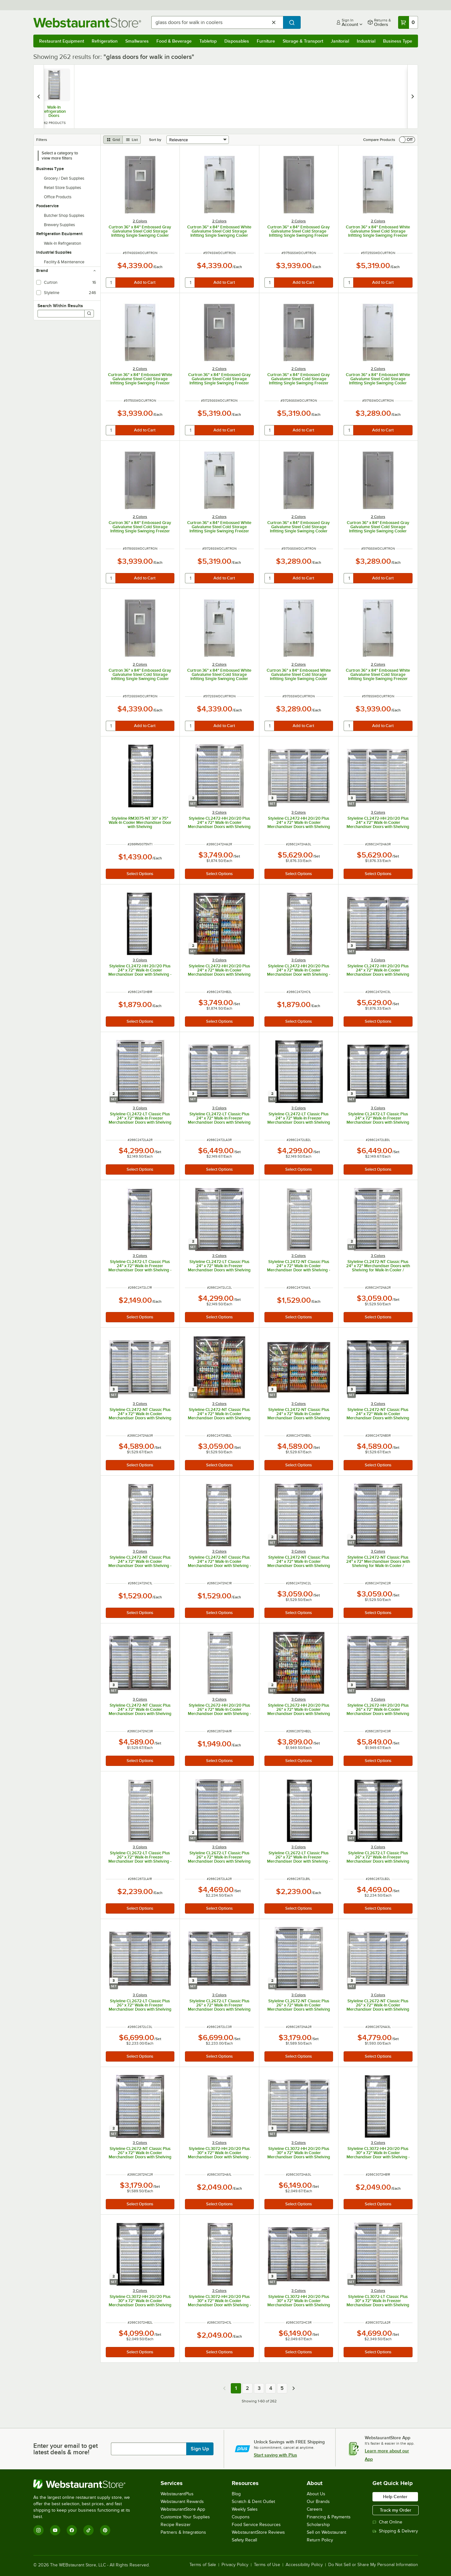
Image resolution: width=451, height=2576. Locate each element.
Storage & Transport (303, 41)
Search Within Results (60, 305)
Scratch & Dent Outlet (253, 2501)
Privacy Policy (234, 2565)
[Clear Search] (273, 22)
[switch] (407, 139)
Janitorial (340, 41)
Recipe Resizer (176, 2524)
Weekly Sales (245, 2509)
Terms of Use (267, 2565)
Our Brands (318, 2501)
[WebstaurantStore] (86, 2484)
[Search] (89, 313)
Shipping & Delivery (395, 2531)
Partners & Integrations (183, 2532)
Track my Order (395, 2510)
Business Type (397, 41)
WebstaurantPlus (177, 2493)
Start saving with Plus (275, 2454)
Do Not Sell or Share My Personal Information (373, 2565)
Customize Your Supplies (185, 2516)
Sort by (155, 139)
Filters (41, 139)
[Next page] (293, 2388)
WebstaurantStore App (183, 2509)
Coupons (241, 2516)
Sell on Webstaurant (326, 2532)
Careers (314, 2509)
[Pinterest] (105, 2530)
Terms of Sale (202, 2565)
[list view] (132, 139)
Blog (236, 2493)
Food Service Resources (256, 2524)
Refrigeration (105, 41)
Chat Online (387, 2522)
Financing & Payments (329, 2516)
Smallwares (137, 41)
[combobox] (217, 22)
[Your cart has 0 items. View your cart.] (408, 22)
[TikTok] (88, 2530)
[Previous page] (224, 2388)
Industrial (366, 41)
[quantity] (111, 282)
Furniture (266, 41)
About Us (316, 2493)
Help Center (395, 2496)
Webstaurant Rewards (182, 2501)
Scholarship (318, 2524)
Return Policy (320, 2540)
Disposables (236, 41)
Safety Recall (244, 2540)
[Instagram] (38, 2530)
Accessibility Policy (304, 2565)
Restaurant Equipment (61, 41)
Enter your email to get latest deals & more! (65, 2448)
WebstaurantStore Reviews (258, 2532)
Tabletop (208, 41)
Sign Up (200, 2449)
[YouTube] (55, 2530)
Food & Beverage (174, 41)
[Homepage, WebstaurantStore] (87, 23)
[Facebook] (72, 2530)
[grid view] (113, 139)
